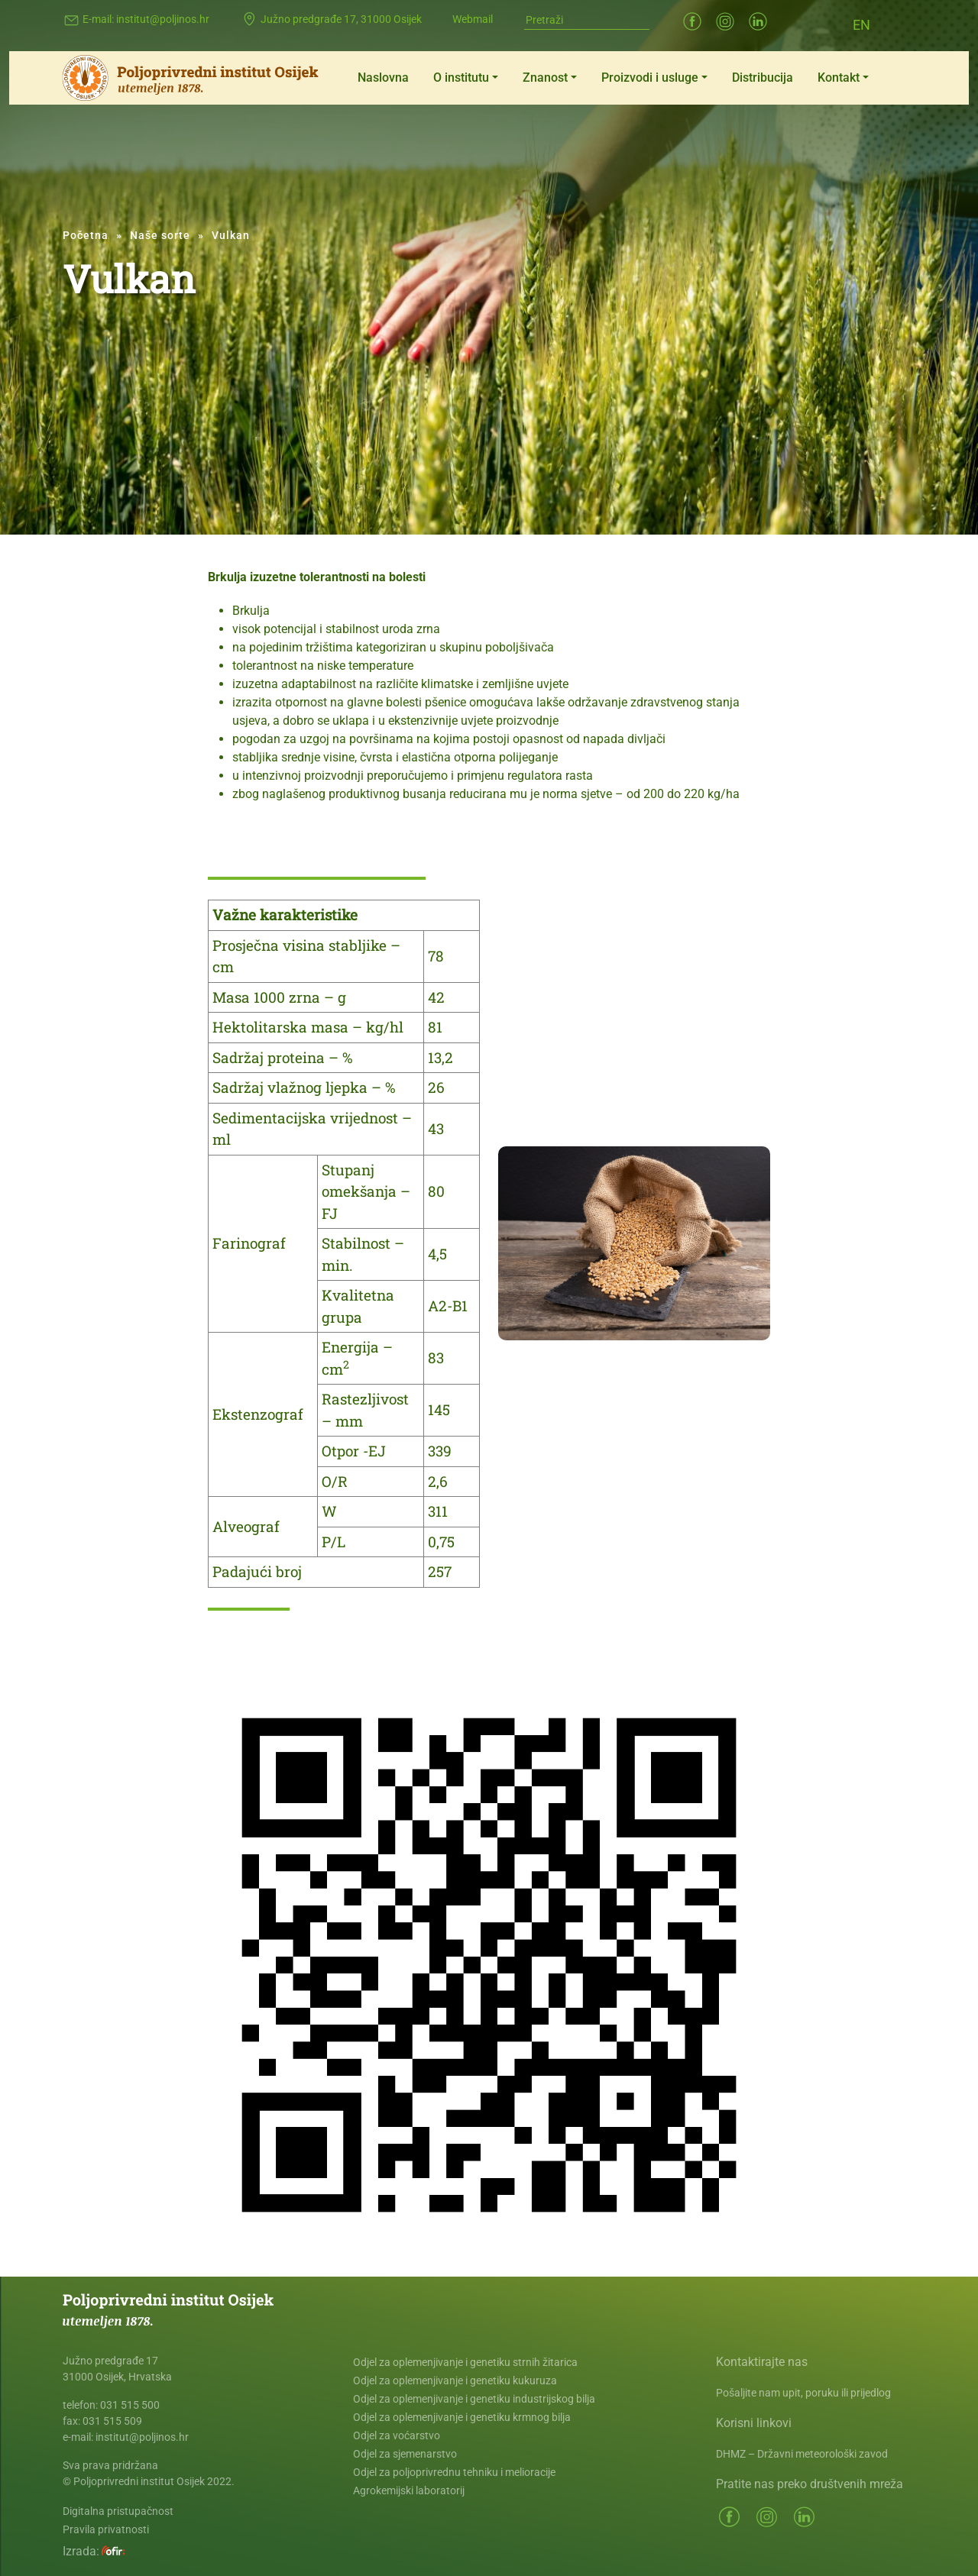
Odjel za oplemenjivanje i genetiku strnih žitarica (465, 2362)
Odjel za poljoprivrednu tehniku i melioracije (454, 2472)
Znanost (545, 77)
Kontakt (839, 77)
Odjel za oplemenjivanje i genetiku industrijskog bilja (474, 2399)
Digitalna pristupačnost (118, 2511)
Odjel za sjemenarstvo (405, 2454)
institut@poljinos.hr (162, 19)
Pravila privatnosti (106, 2529)
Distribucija (762, 77)
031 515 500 (130, 2405)
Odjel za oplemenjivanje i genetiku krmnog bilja (462, 2417)
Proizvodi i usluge (649, 77)
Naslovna (383, 77)
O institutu (461, 77)
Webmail (472, 19)
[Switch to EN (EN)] (861, 24)
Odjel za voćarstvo (396, 2435)
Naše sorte (160, 235)
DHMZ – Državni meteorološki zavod (802, 2454)
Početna (85, 235)
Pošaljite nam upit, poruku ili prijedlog (803, 2393)
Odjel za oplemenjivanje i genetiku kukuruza (455, 2380)
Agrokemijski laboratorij (409, 2490)
